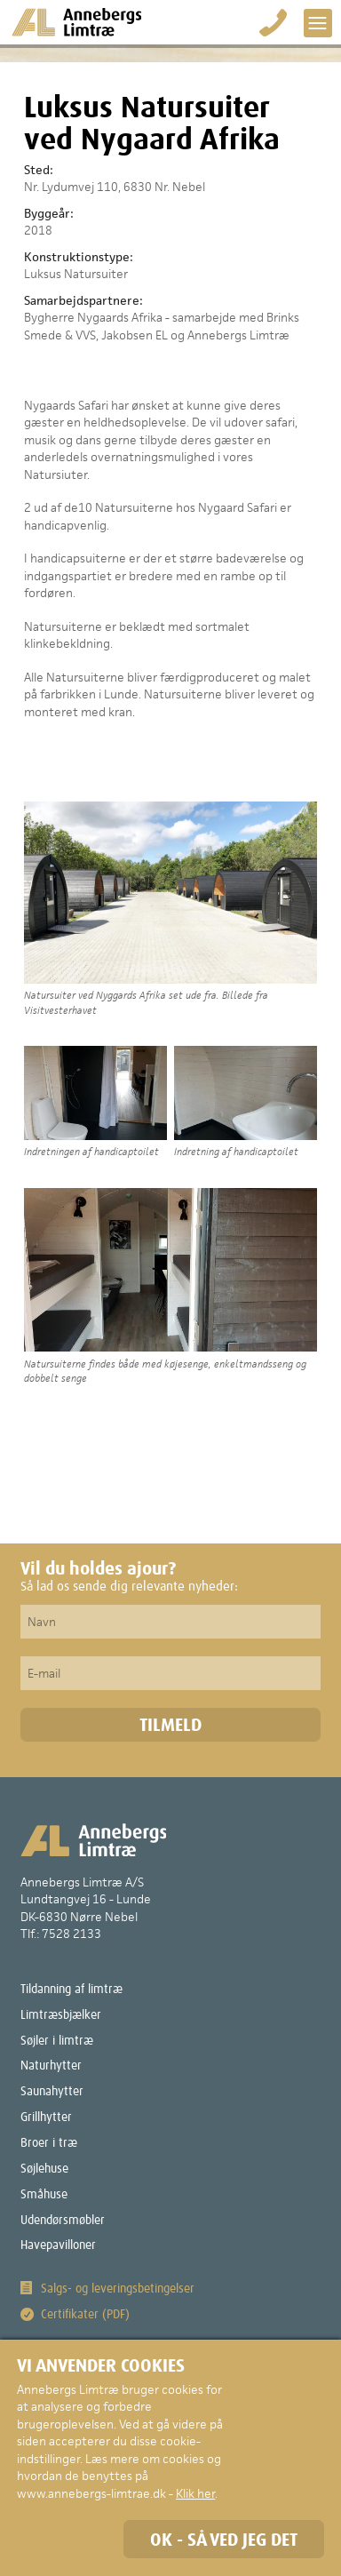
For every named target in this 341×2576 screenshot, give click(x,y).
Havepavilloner (58, 2245)
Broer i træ (48, 2143)
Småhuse (43, 2195)
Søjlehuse (44, 2169)
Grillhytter (46, 2117)
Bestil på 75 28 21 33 (273, 23)
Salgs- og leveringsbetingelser (117, 2289)
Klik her (195, 2493)
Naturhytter (51, 2066)
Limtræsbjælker (60, 2015)
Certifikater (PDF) (85, 2315)
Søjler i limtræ (56, 2041)
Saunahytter (51, 2092)
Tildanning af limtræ (71, 1989)
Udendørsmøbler (62, 2220)
